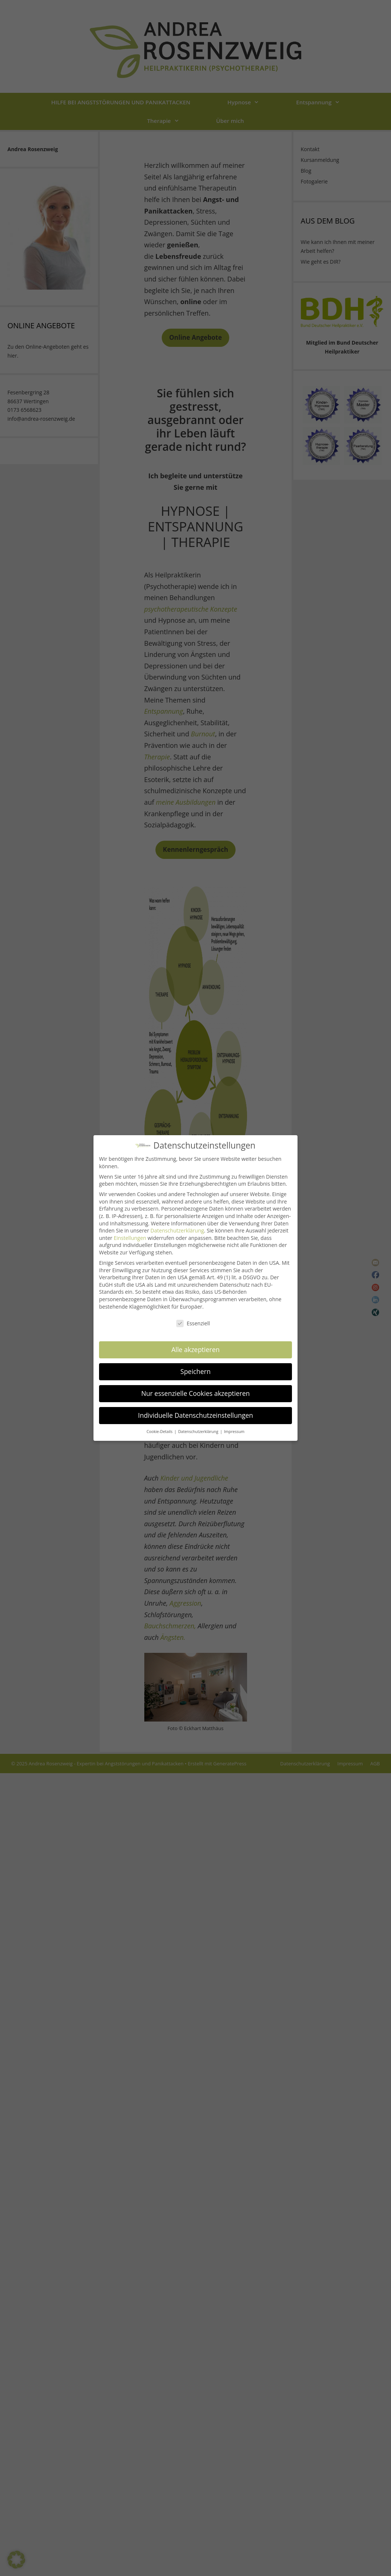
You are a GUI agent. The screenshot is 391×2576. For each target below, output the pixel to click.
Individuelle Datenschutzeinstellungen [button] (195, 1410)
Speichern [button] (195, 1366)
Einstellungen (130, 1232)
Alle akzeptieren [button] (195, 1344)
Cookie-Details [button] (160, 1426)
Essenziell (193, 1318)
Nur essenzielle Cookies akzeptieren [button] (195, 1388)
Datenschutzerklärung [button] (198, 1426)
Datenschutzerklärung (177, 1225)
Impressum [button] (234, 1426)
